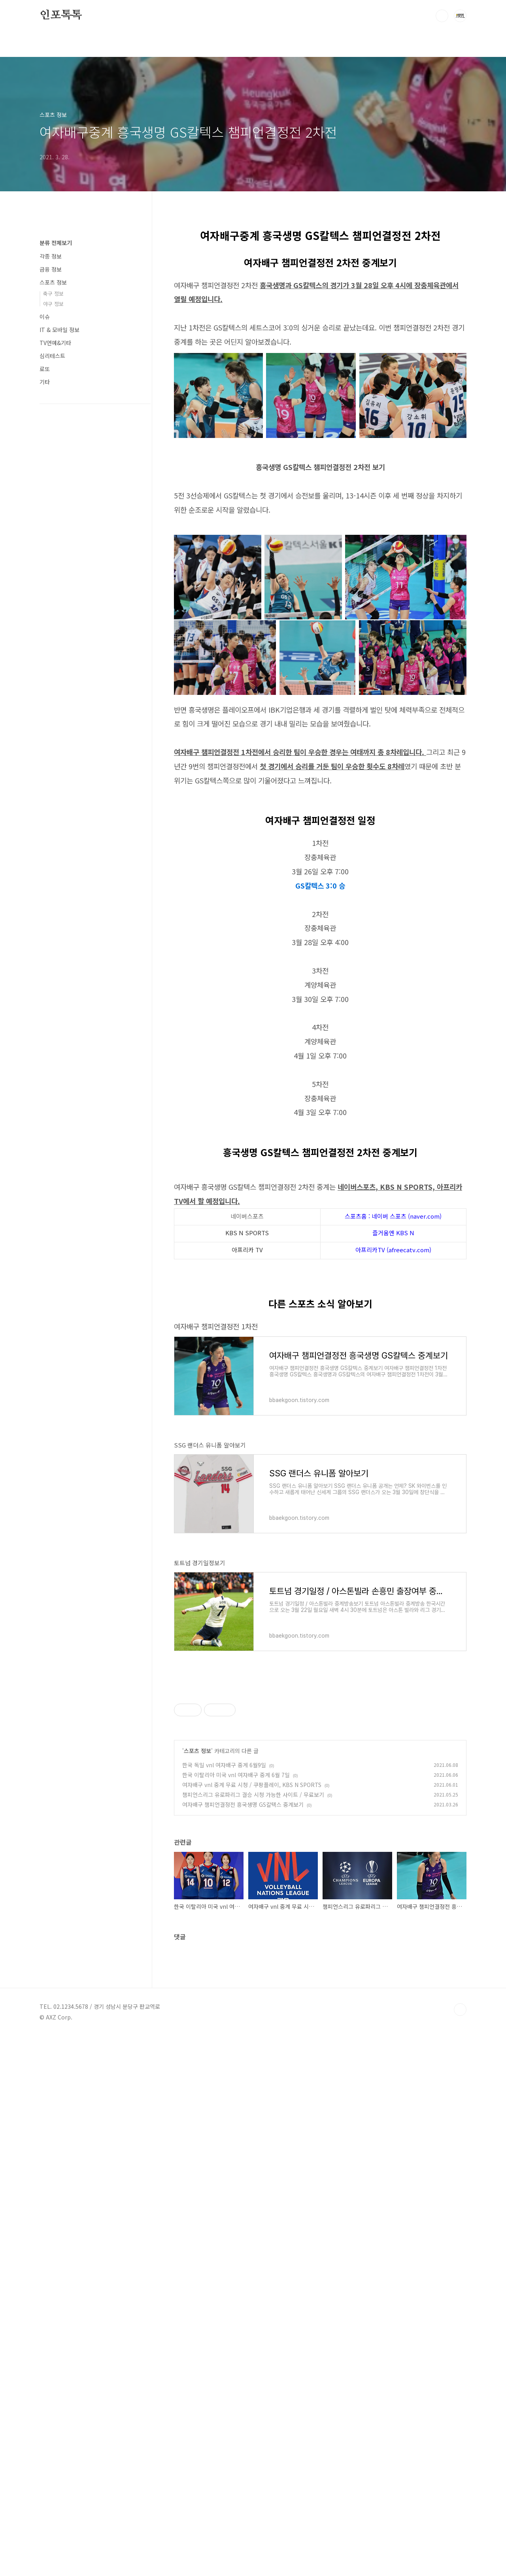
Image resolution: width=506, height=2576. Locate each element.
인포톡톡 (61, 15)
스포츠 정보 (197, 2169)
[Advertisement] (320, 1223)
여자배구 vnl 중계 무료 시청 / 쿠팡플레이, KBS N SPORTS (251, 2203)
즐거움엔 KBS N (393, 1343)
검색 (442, 16)
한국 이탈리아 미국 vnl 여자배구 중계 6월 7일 (236, 2193)
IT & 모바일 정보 (59, 330)
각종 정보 (51, 256)
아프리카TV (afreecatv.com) (393, 1360)
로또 (45, 369)
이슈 (45, 317)
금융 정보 (51, 269)
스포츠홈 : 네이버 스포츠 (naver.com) (393, 1327)
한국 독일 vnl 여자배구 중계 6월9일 (224, 2183)
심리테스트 (52, 356)
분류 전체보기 (56, 243)
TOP (460, 2549)
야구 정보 (53, 304)
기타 (45, 382)
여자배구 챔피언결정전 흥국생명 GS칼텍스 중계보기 (243, 2223)
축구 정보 (53, 293)
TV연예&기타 (55, 343)
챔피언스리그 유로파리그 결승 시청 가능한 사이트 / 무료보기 (253, 2213)
